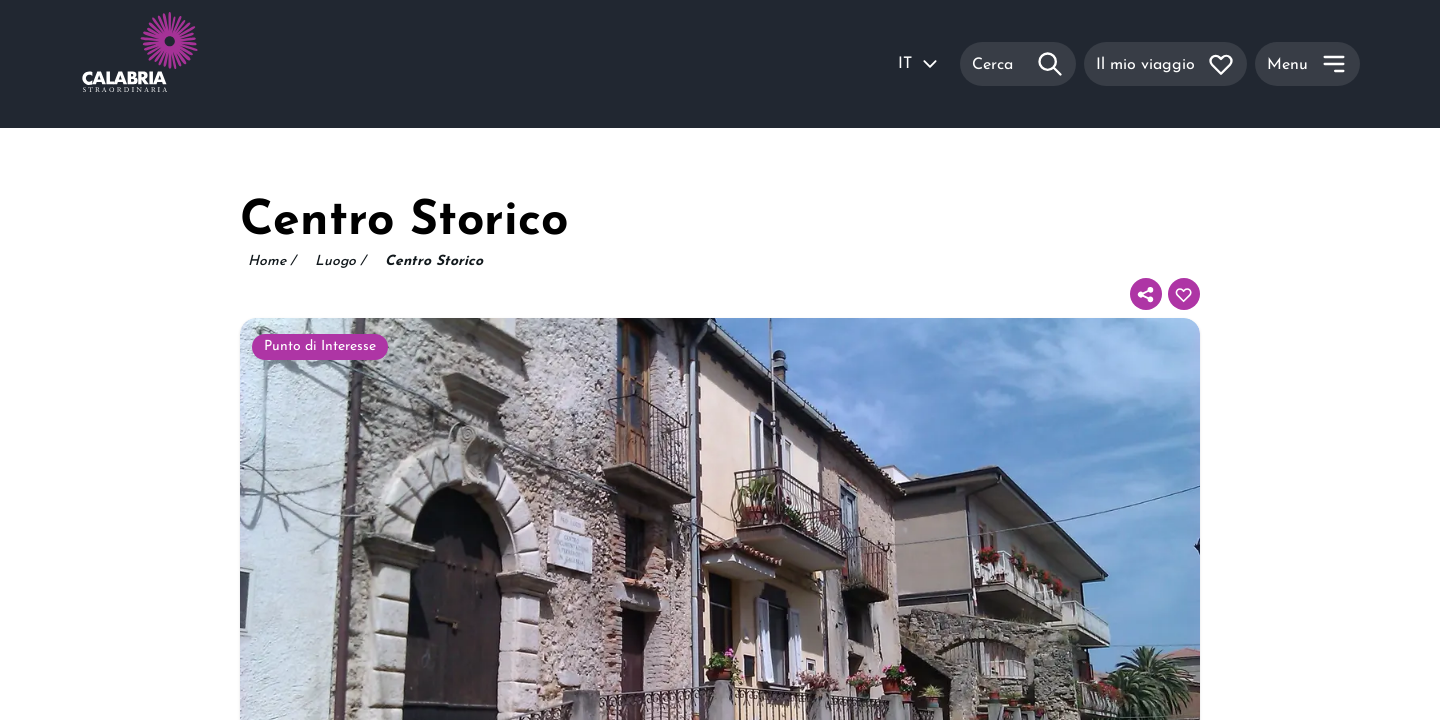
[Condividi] (1146, 294)
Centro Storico (434, 261)
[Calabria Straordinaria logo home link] (178, 64)
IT (919, 64)
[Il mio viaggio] (1165, 64)
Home (271, 262)
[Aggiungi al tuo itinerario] (1184, 294)
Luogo (340, 262)
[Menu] (1307, 64)
